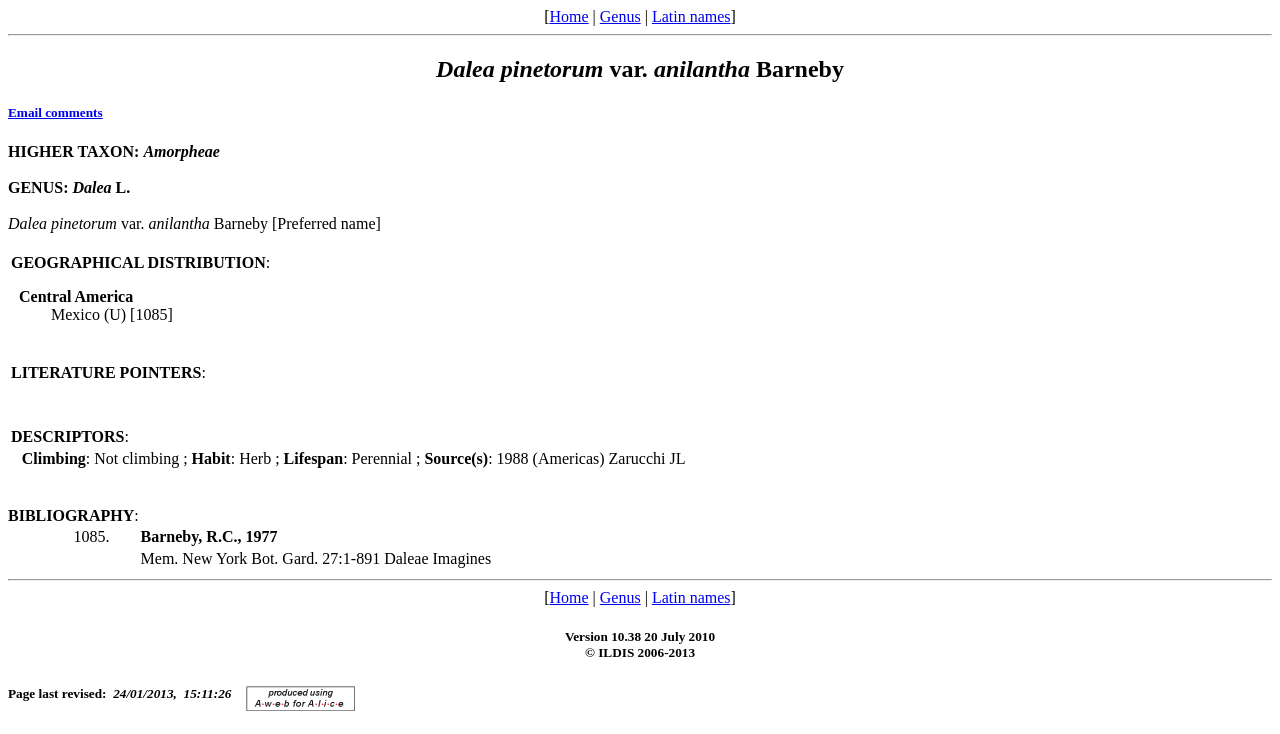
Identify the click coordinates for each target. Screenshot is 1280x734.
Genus (620, 16)
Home (568, 16)
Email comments (55, 112)
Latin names (691, 16)
